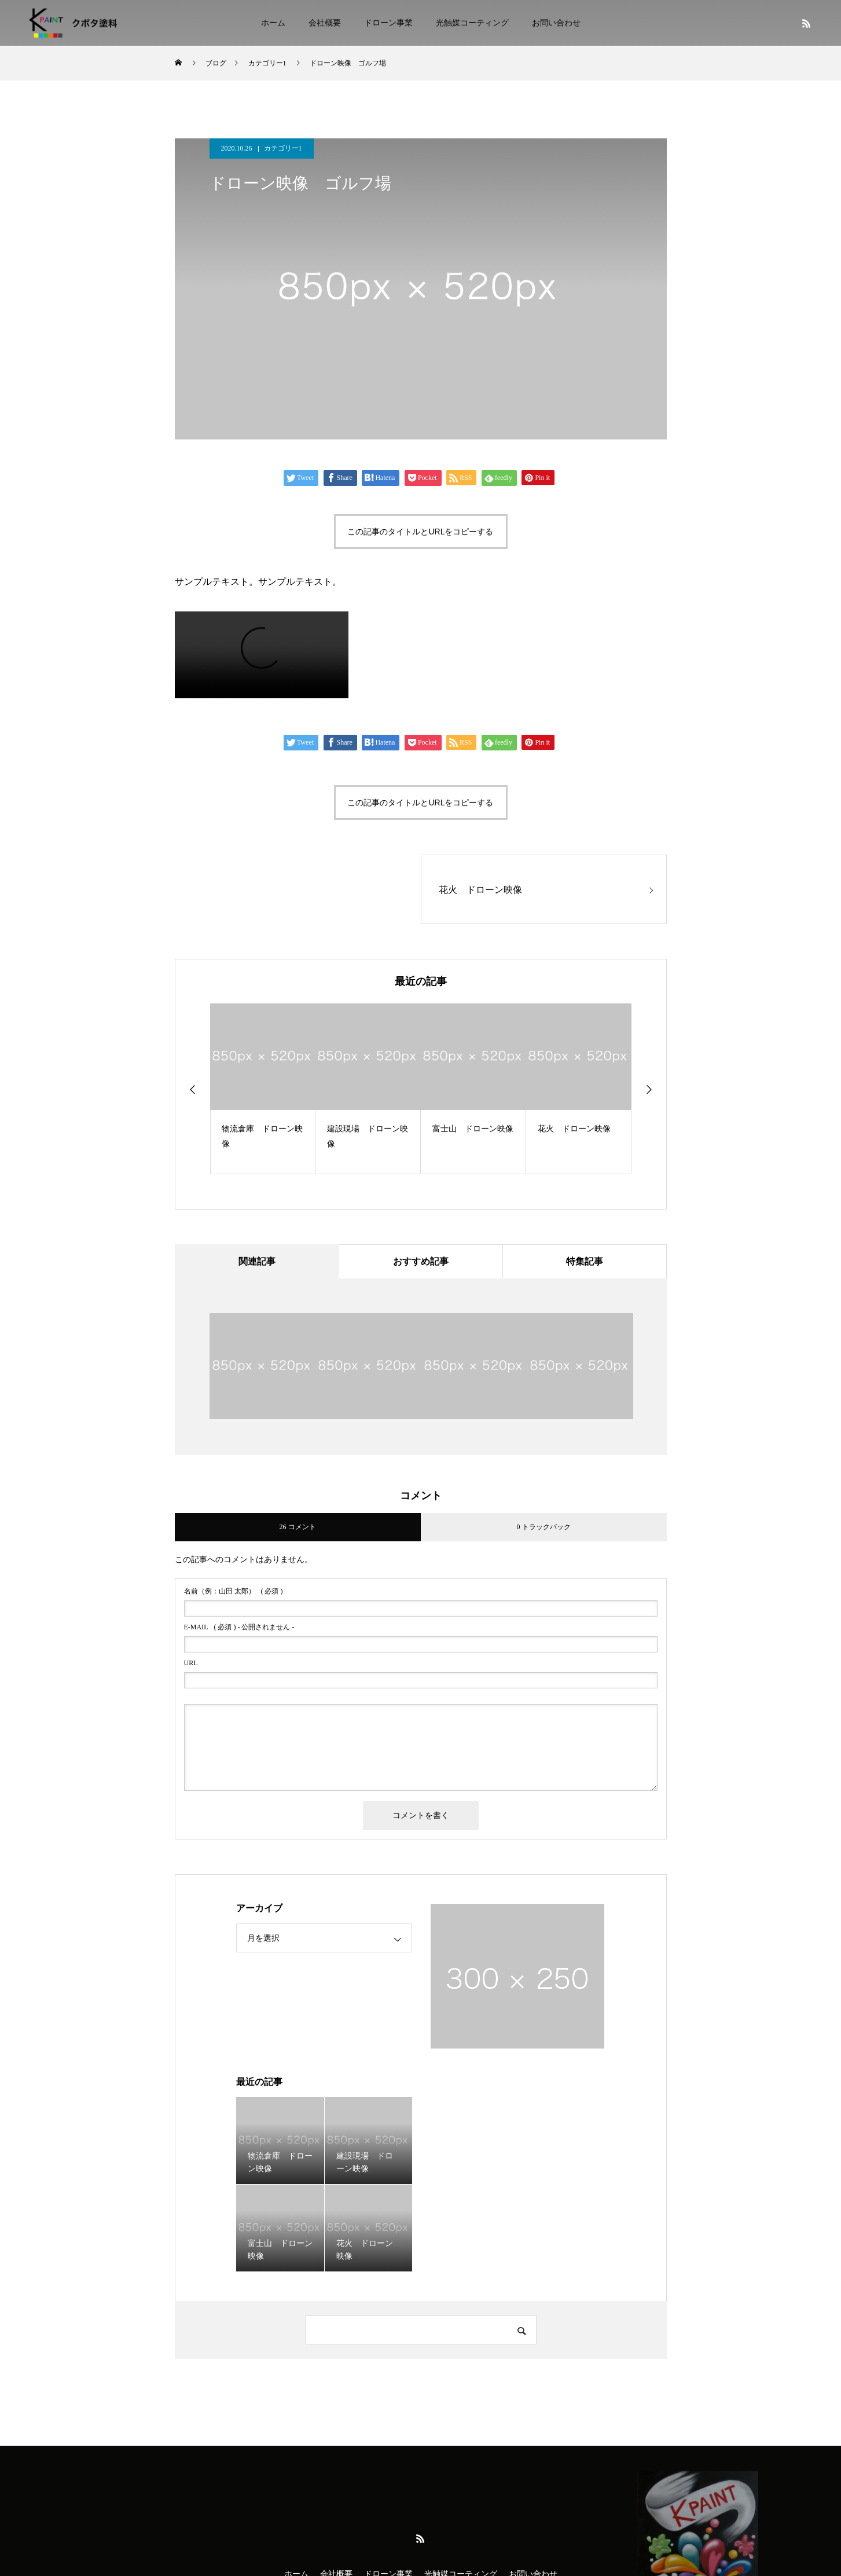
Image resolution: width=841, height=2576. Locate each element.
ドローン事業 (388, 23)
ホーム (273, 23)
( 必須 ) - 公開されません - (239, 1628)
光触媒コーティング (472, 23)
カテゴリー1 (283, 148)
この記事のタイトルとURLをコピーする (420, 531)
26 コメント (298, 1527)
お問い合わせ (556, 23)
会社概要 (325, 23)
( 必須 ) (233, 1592)
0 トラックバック (544, 1527)
